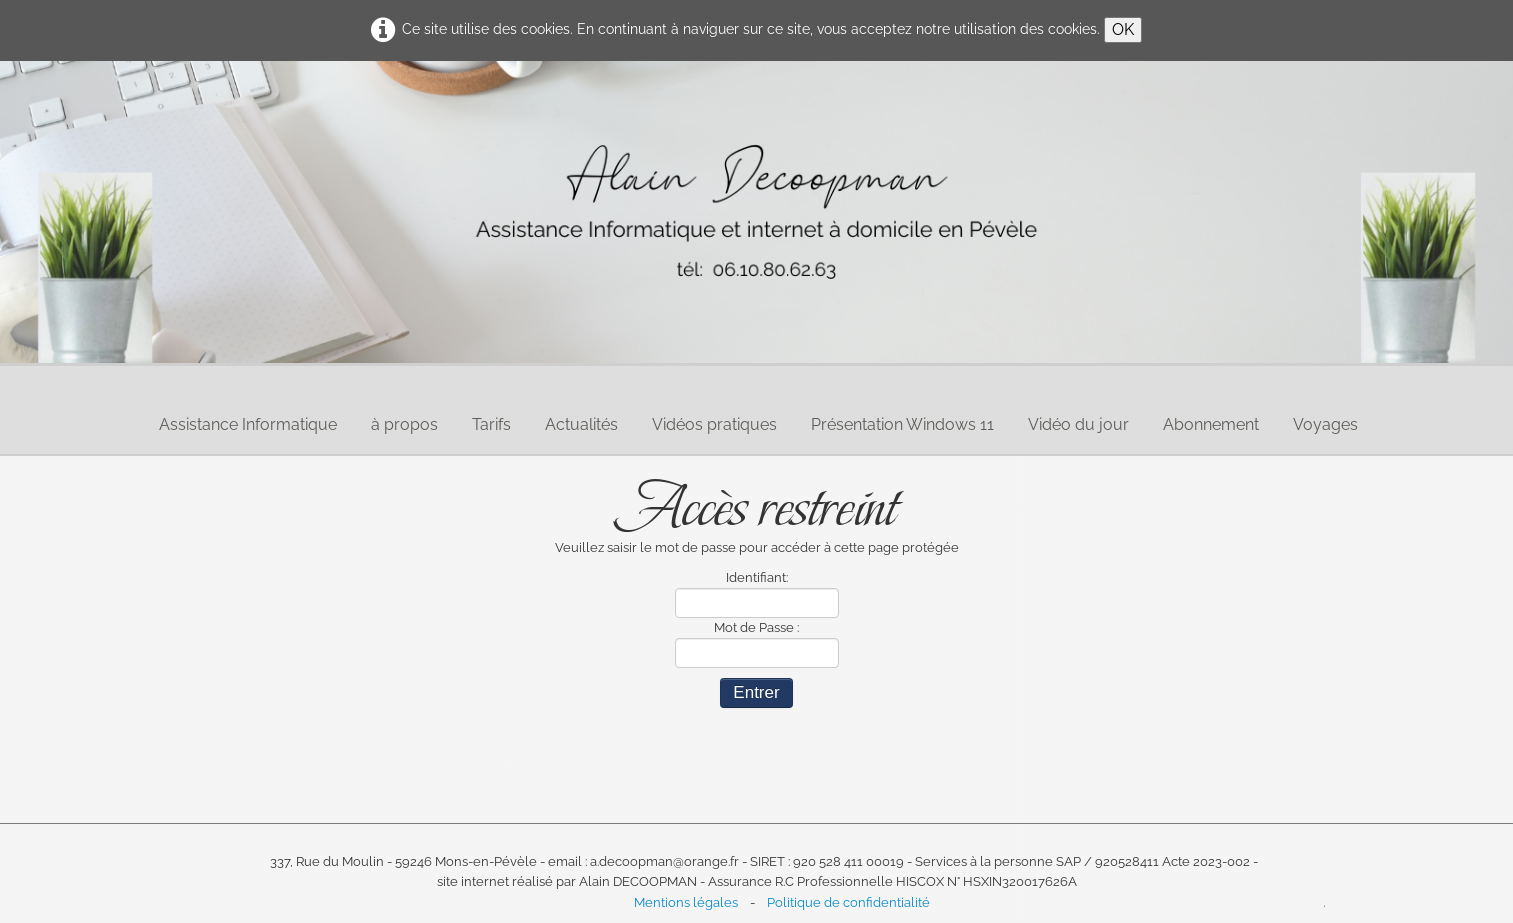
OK (1123, 29)
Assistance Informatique (248, 424)
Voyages (1325, 424)
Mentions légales (686, 902)
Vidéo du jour (1078, 424)
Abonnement (1211, 424)
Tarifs (491, 424)
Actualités (581, 424)
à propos (404, 424)
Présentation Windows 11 (902, 424)
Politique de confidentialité (848, 902)
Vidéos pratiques (714, 424)
